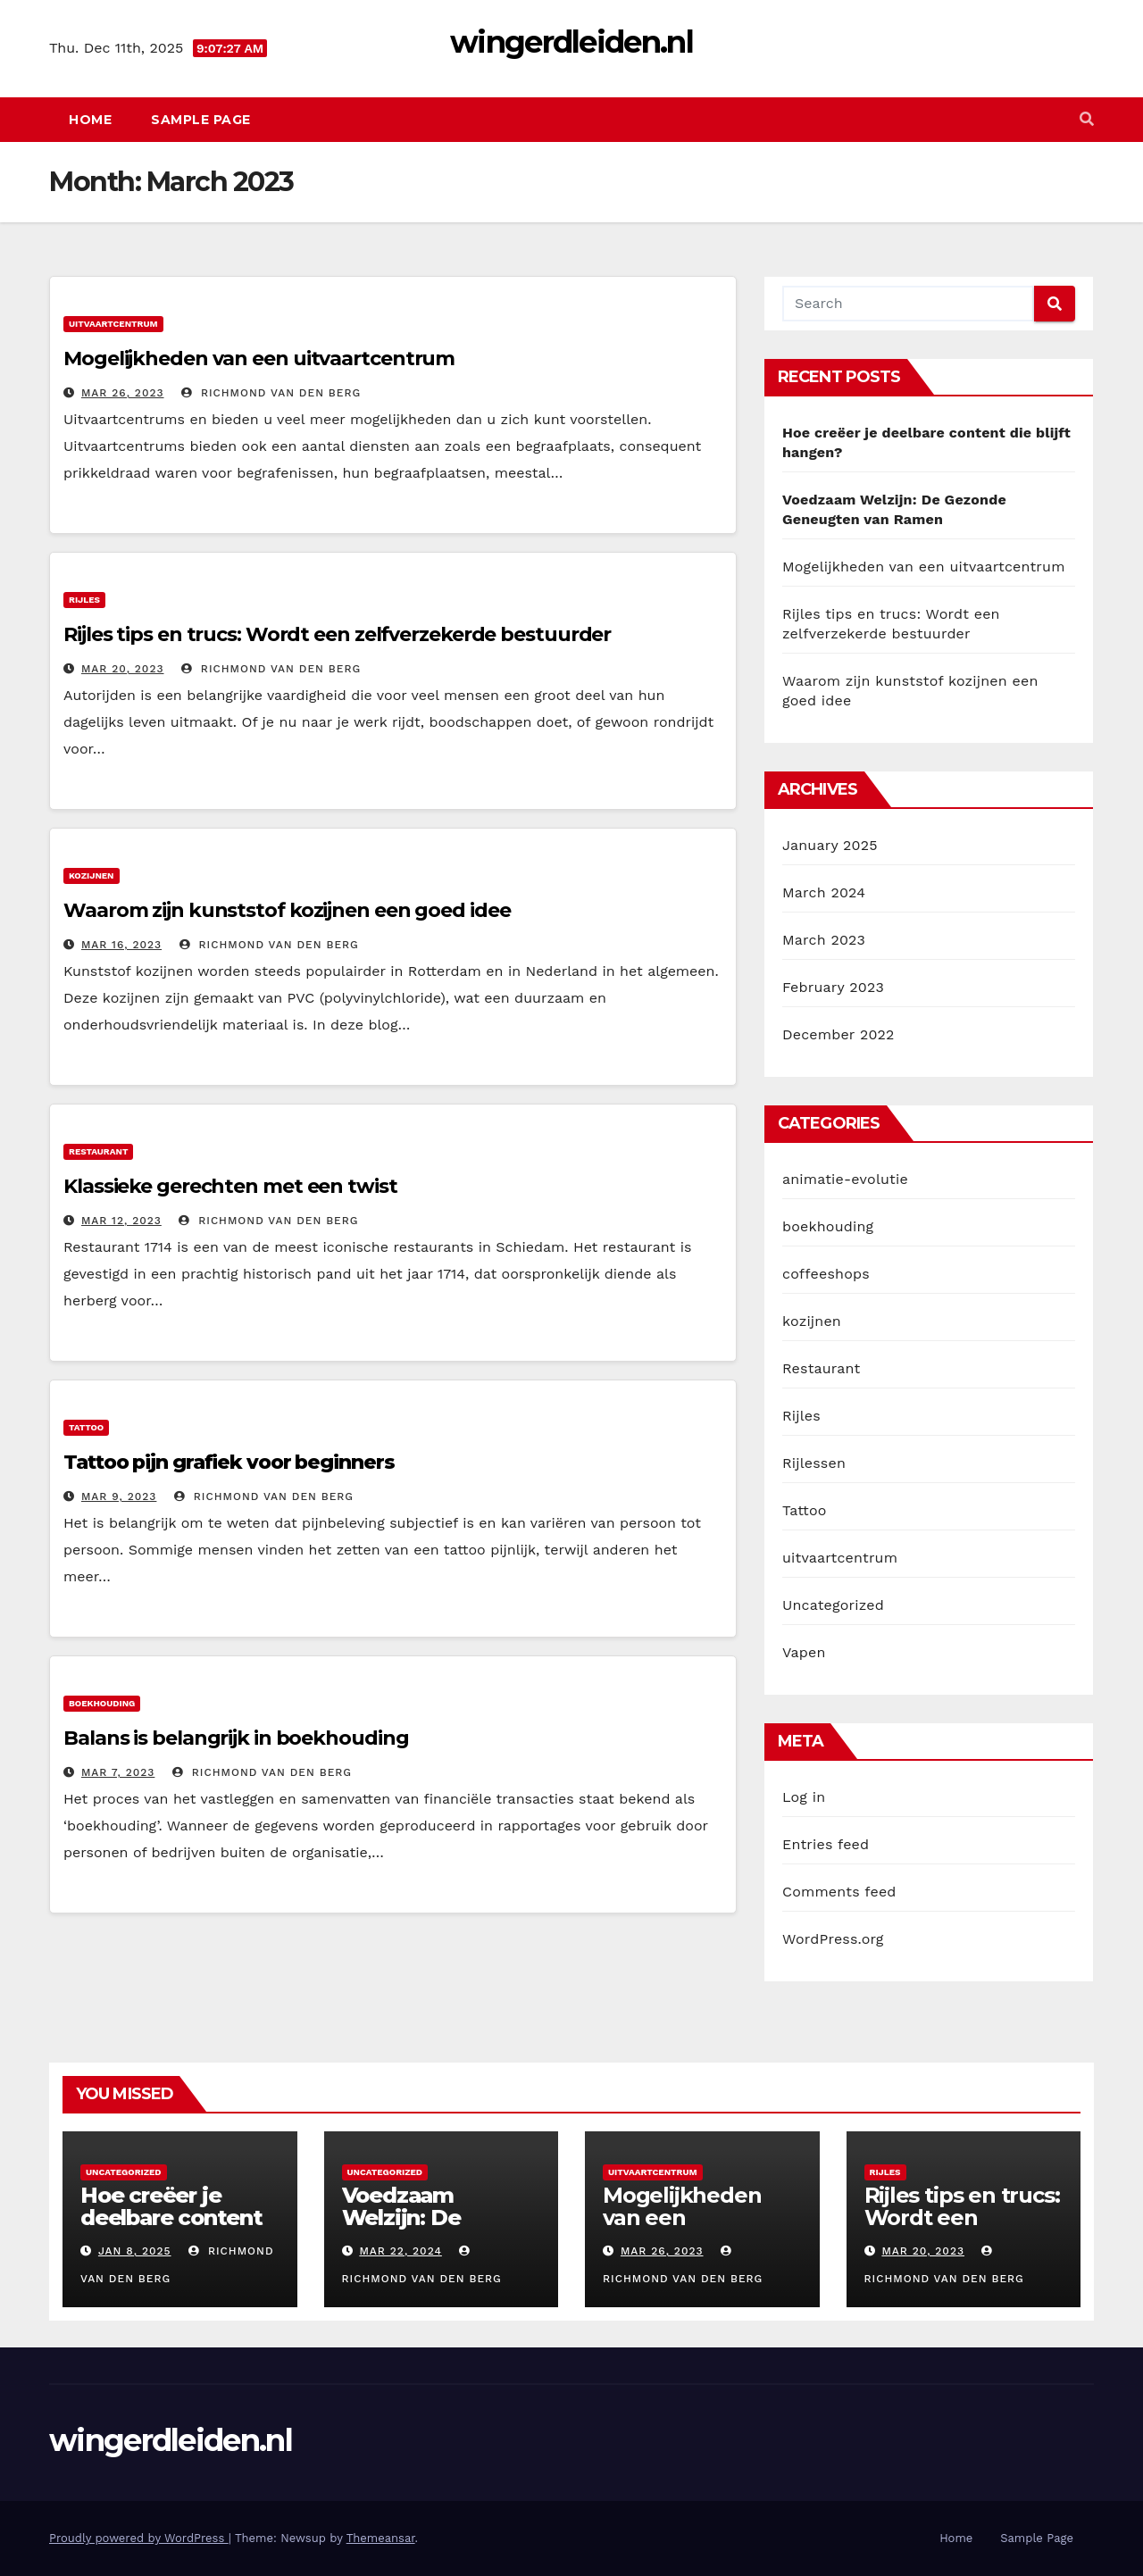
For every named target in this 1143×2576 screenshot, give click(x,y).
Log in (803, 1796)
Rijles (84, 599)
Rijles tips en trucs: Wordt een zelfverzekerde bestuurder (337, 634)
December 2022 (838, 1034)
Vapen (804, 1652)
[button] (1087, 119)
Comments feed (839, 1891)
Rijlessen (814, 1463)
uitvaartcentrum (113, 324)
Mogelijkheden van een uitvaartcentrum (259, 358)
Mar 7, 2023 (117, 1772)
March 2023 (823, 939)
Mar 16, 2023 (121, 944)
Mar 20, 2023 (122, 669)
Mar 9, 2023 (119, 1496)
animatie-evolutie (845, 1179)
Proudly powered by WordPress (139, 2538)
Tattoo (86, 1427)
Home (90, 120)
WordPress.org (833, 1938)
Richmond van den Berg (271, 393)
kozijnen (91, 875)
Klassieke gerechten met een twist (230, 1186)
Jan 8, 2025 (134, 2251)
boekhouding (102, 1703)
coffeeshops (826, 1273)
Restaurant (98, 1151)
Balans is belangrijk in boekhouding (236, 1738)
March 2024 (823, 892)
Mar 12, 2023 (121, 1220)
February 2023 (833, 987)
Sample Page (201, 120)
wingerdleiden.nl (571, 42)
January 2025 (830, 845)
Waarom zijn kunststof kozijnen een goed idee (287, 910)
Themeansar (380, 2538)
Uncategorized (833, 1604)
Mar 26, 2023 (122, 393)
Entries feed (825, 1844)
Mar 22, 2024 (400, 2251)
